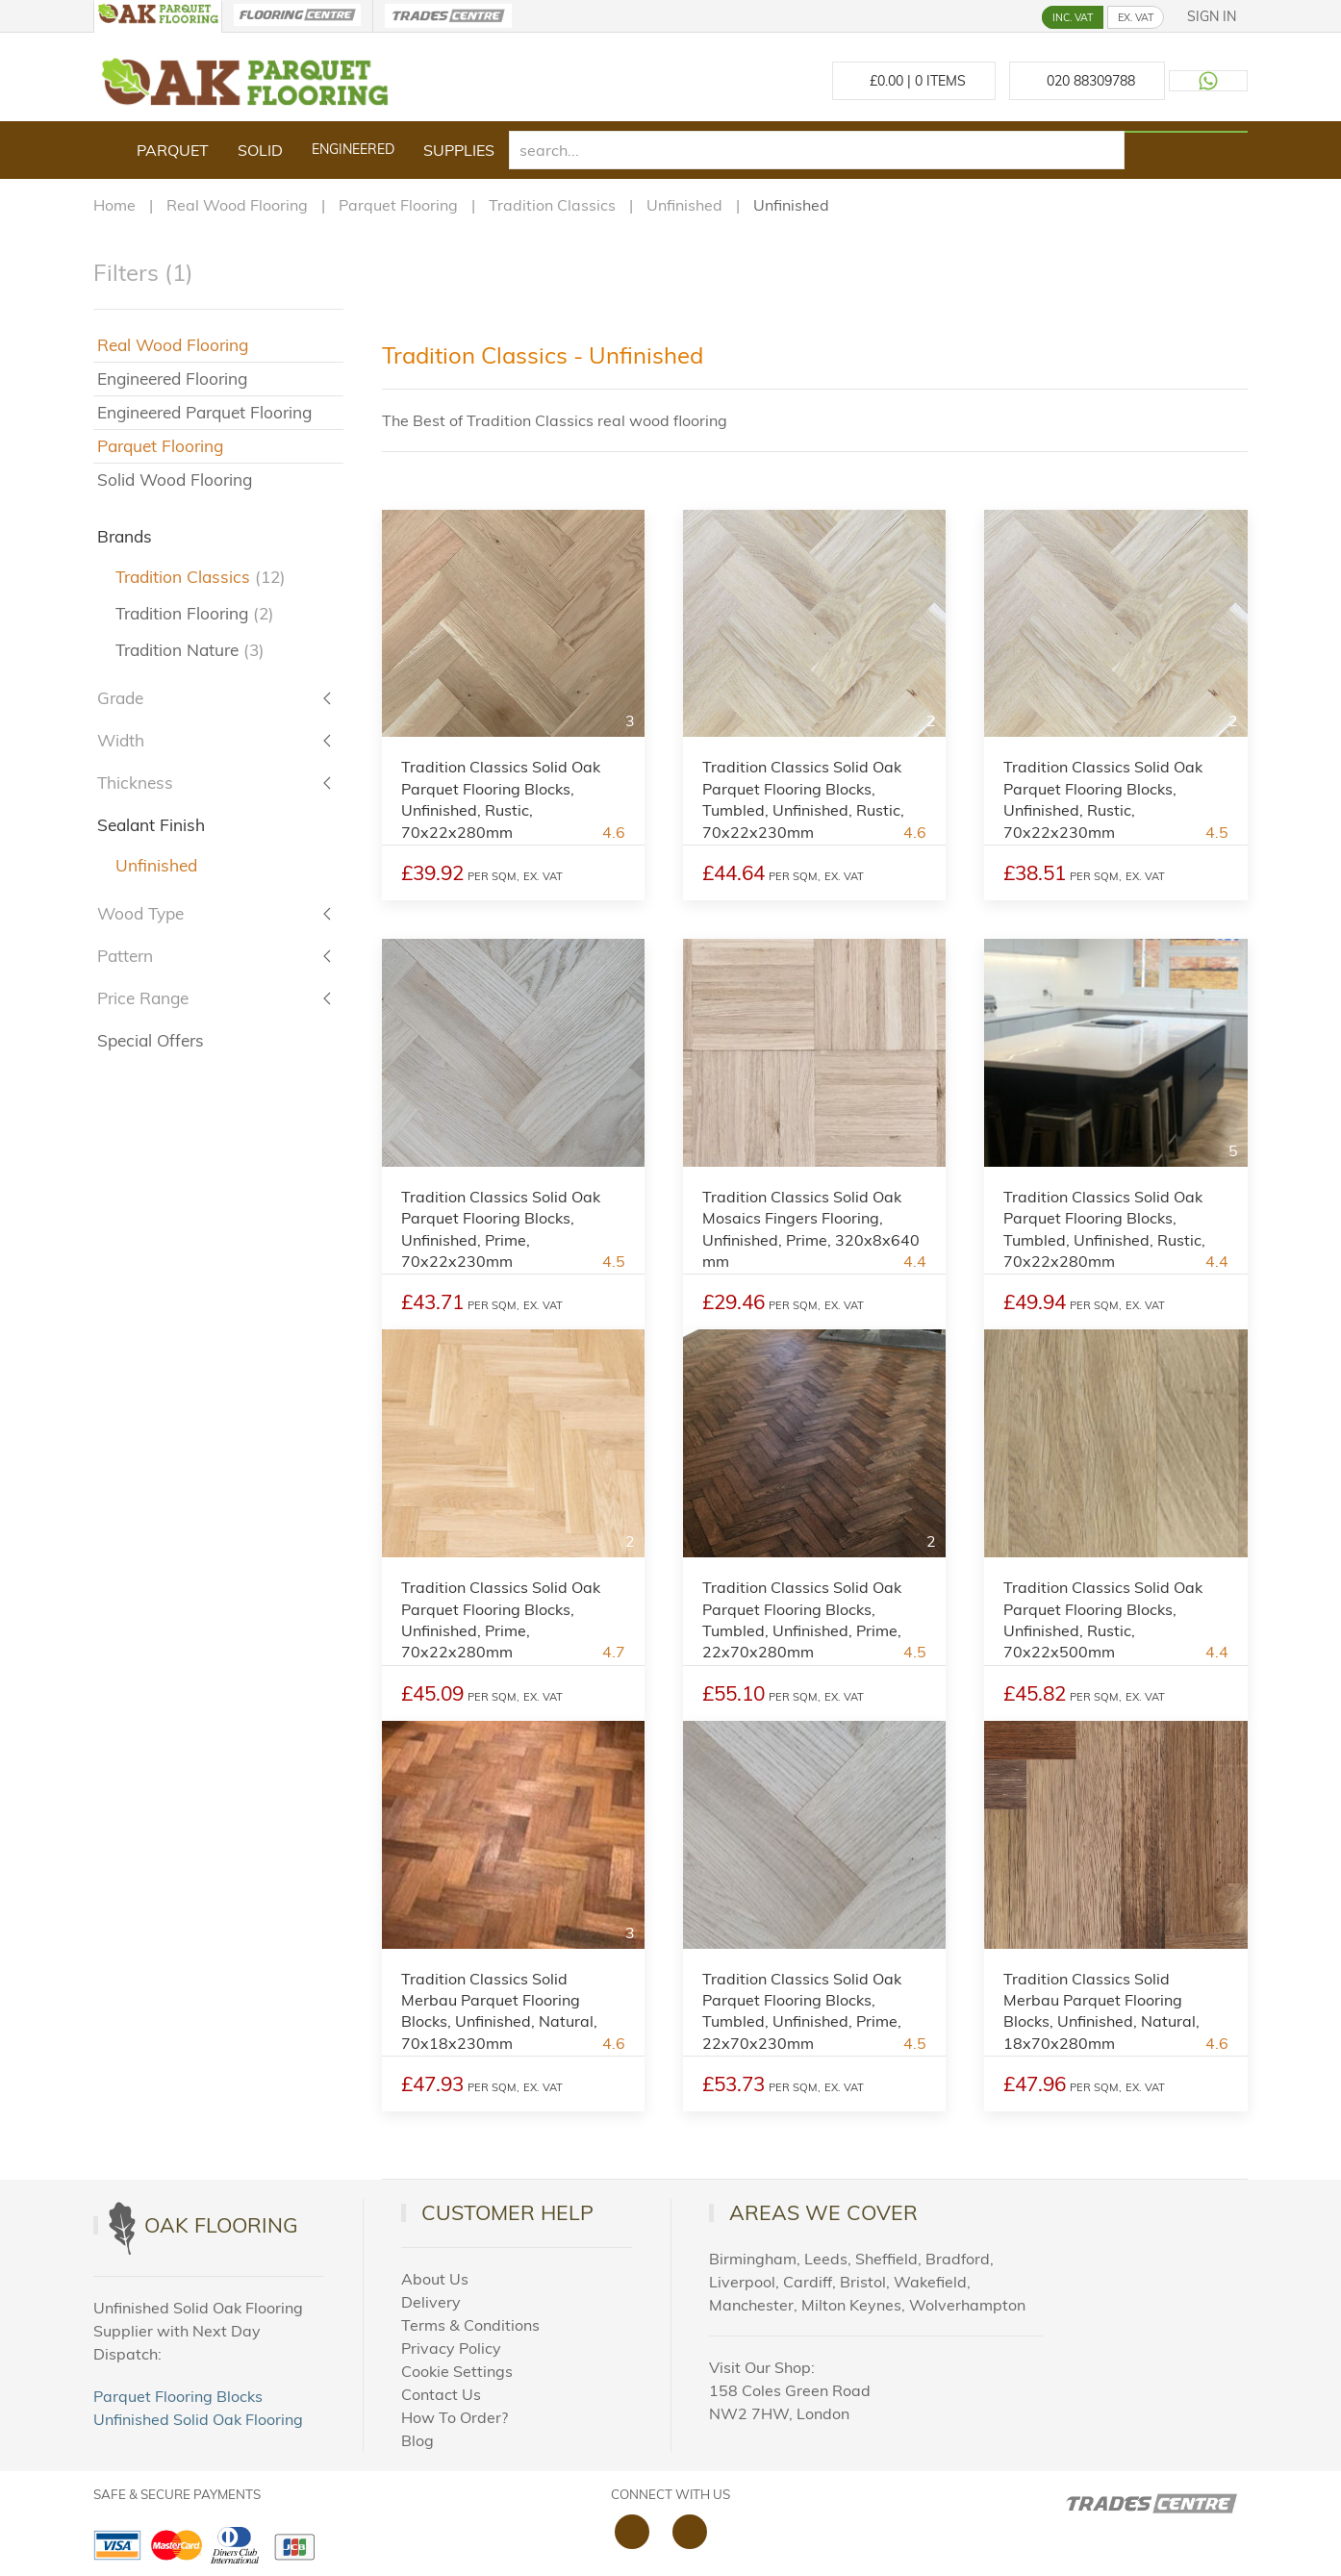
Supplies (458, 150)
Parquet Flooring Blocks (178, 2396)
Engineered (353, 149)
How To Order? (454, 2417)
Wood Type (140, 913)
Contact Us (441, 2394)
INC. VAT (1072, 17)
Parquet (173, 150)
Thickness (135, 782)
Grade (120, 698)
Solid (260, 150)
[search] (817, 150)
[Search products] (1186, 132)
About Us (434, 2278)
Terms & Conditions (470, 2325)
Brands (124, 536)
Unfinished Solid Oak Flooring (198, 2419)
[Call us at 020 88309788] (1087, 81)
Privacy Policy (451, 2348)
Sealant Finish (151, 825)
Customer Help (507, 2212)
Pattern (125, 956)
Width (120, 740)
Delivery (431, 2301)
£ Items (914, 80)
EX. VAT (1135, 17)
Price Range (143, 998)
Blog (417, 2440)
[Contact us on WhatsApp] (1208, 80)
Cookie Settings (457, 2371)
